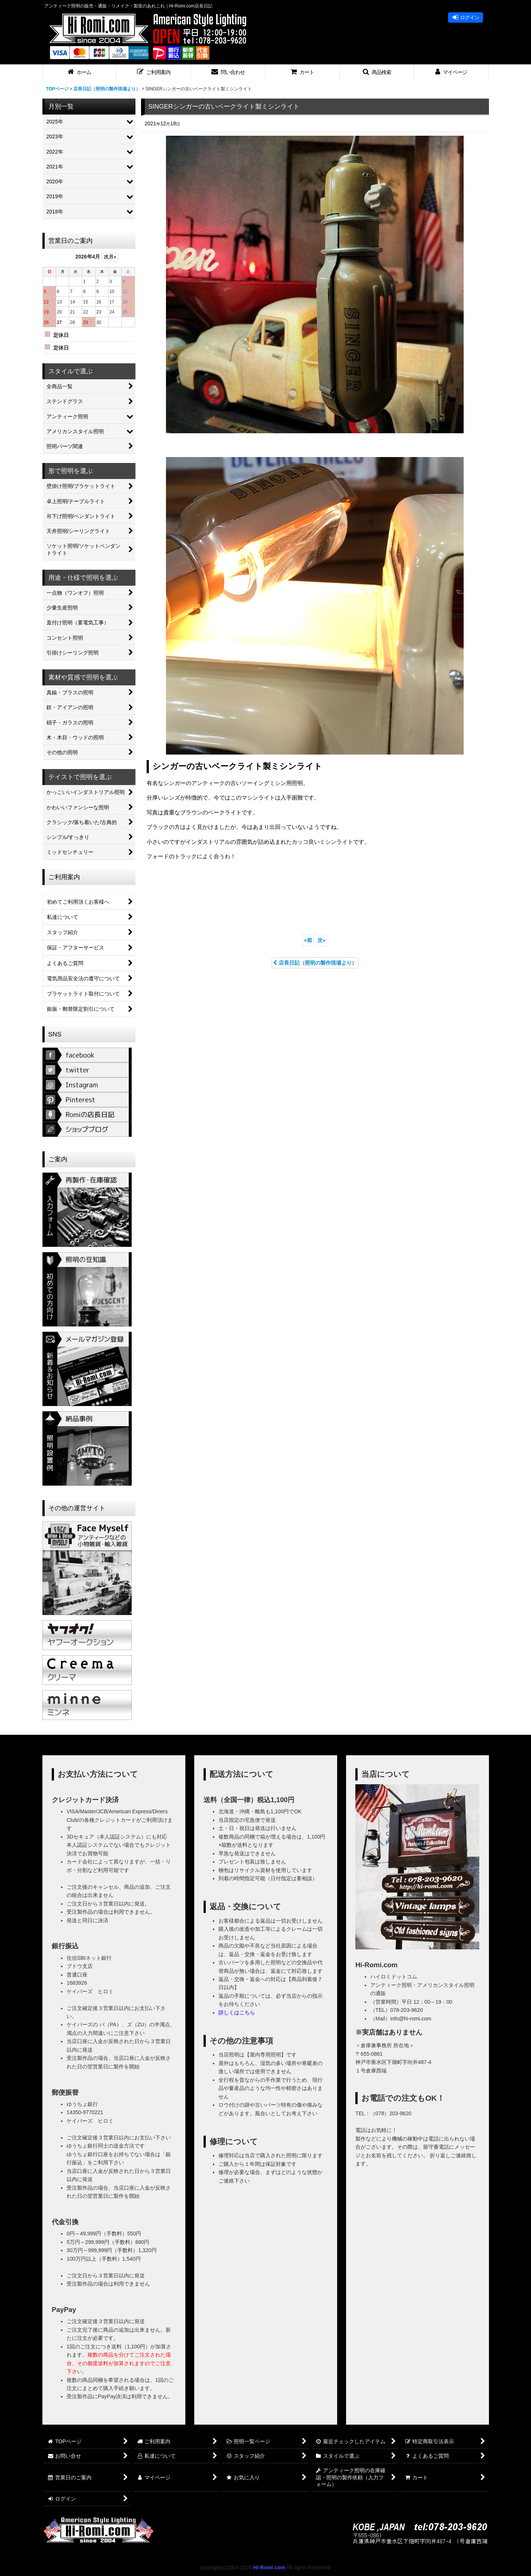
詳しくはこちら (236, 2013)
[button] (153, 72)
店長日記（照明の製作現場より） (315, 963)
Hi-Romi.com (269, 2567)
